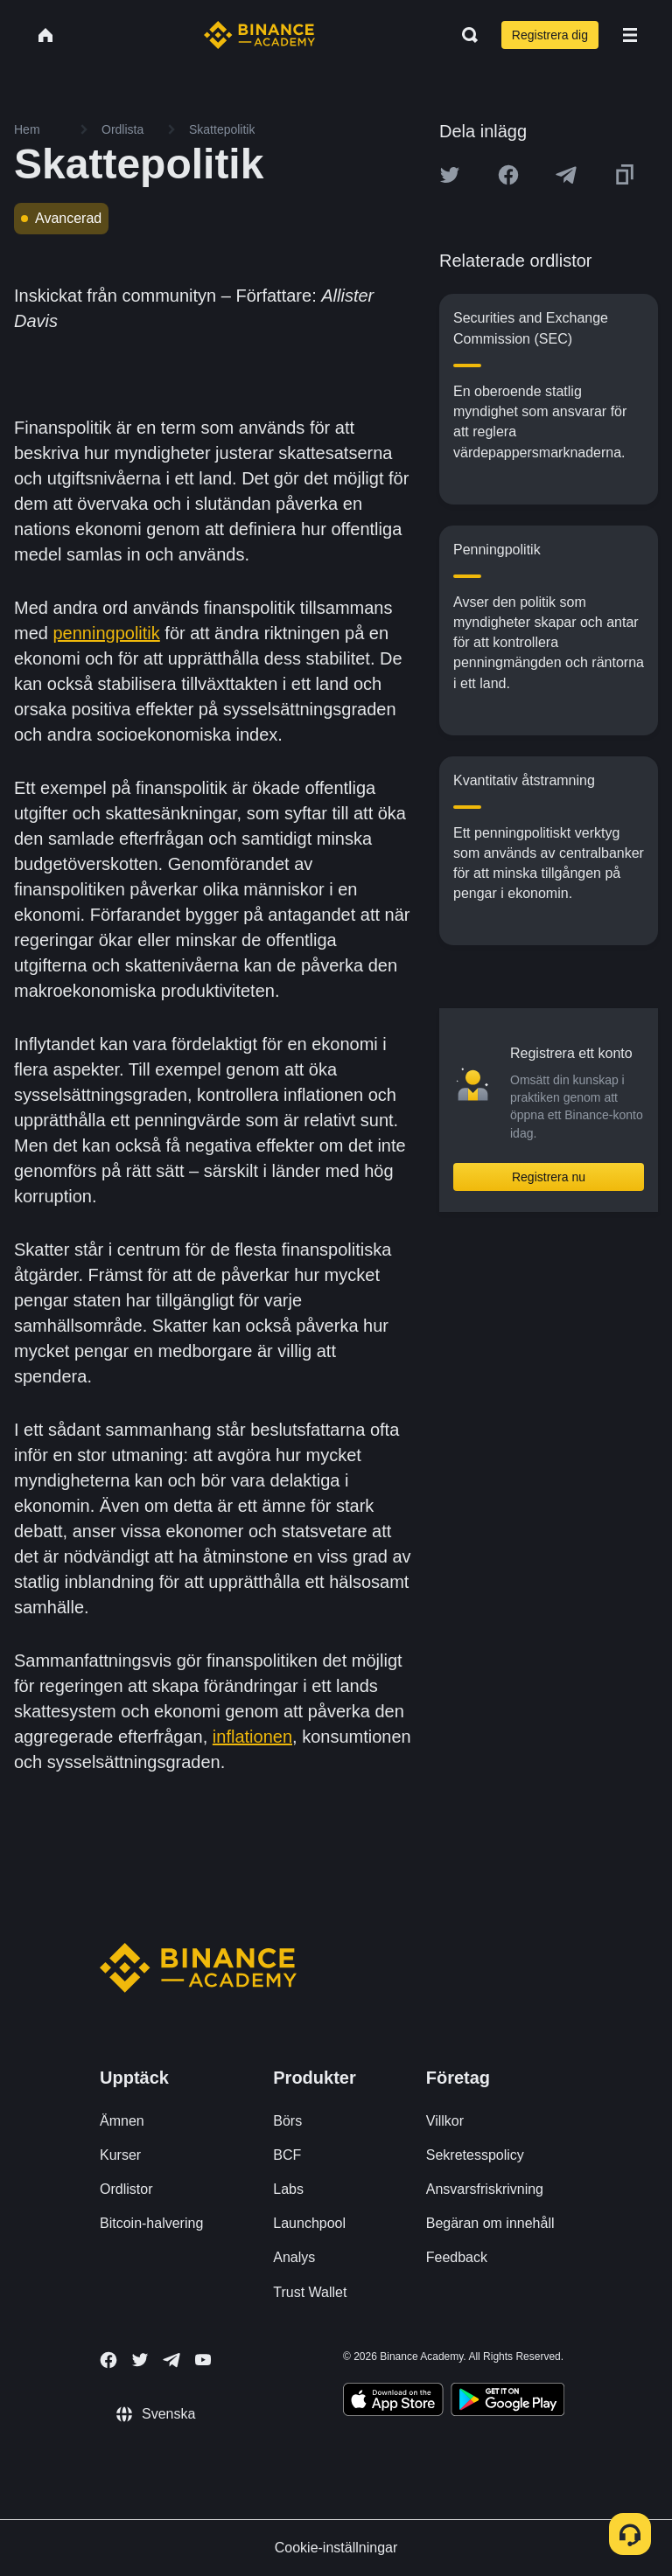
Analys (294, 2257)
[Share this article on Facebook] (508, 174)
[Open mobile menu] (630, 35)
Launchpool (309, 2223)
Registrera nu (548, 1177)
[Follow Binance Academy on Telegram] (171, 2360)
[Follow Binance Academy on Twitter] (140, 2360)
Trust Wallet (309, 2292)
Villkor (445, 2120)
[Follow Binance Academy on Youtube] (203, 2359)
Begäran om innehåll (490, 2223)
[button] (630, 34)
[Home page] (259, 35)
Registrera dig (550, 35)
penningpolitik (105, 633)
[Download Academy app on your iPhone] (393, 2402)
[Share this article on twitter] (449, 174)
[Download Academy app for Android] (507, 2402)
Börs (287, 2120)
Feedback (456, 2257)
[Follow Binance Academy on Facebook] (108, 2360)
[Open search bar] (464, 35)
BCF (287, 2155)
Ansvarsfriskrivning (484, 2189)
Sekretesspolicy (475, 2155)
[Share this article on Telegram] (566, 174)
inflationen (252, 1736)
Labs (288, 2189)
